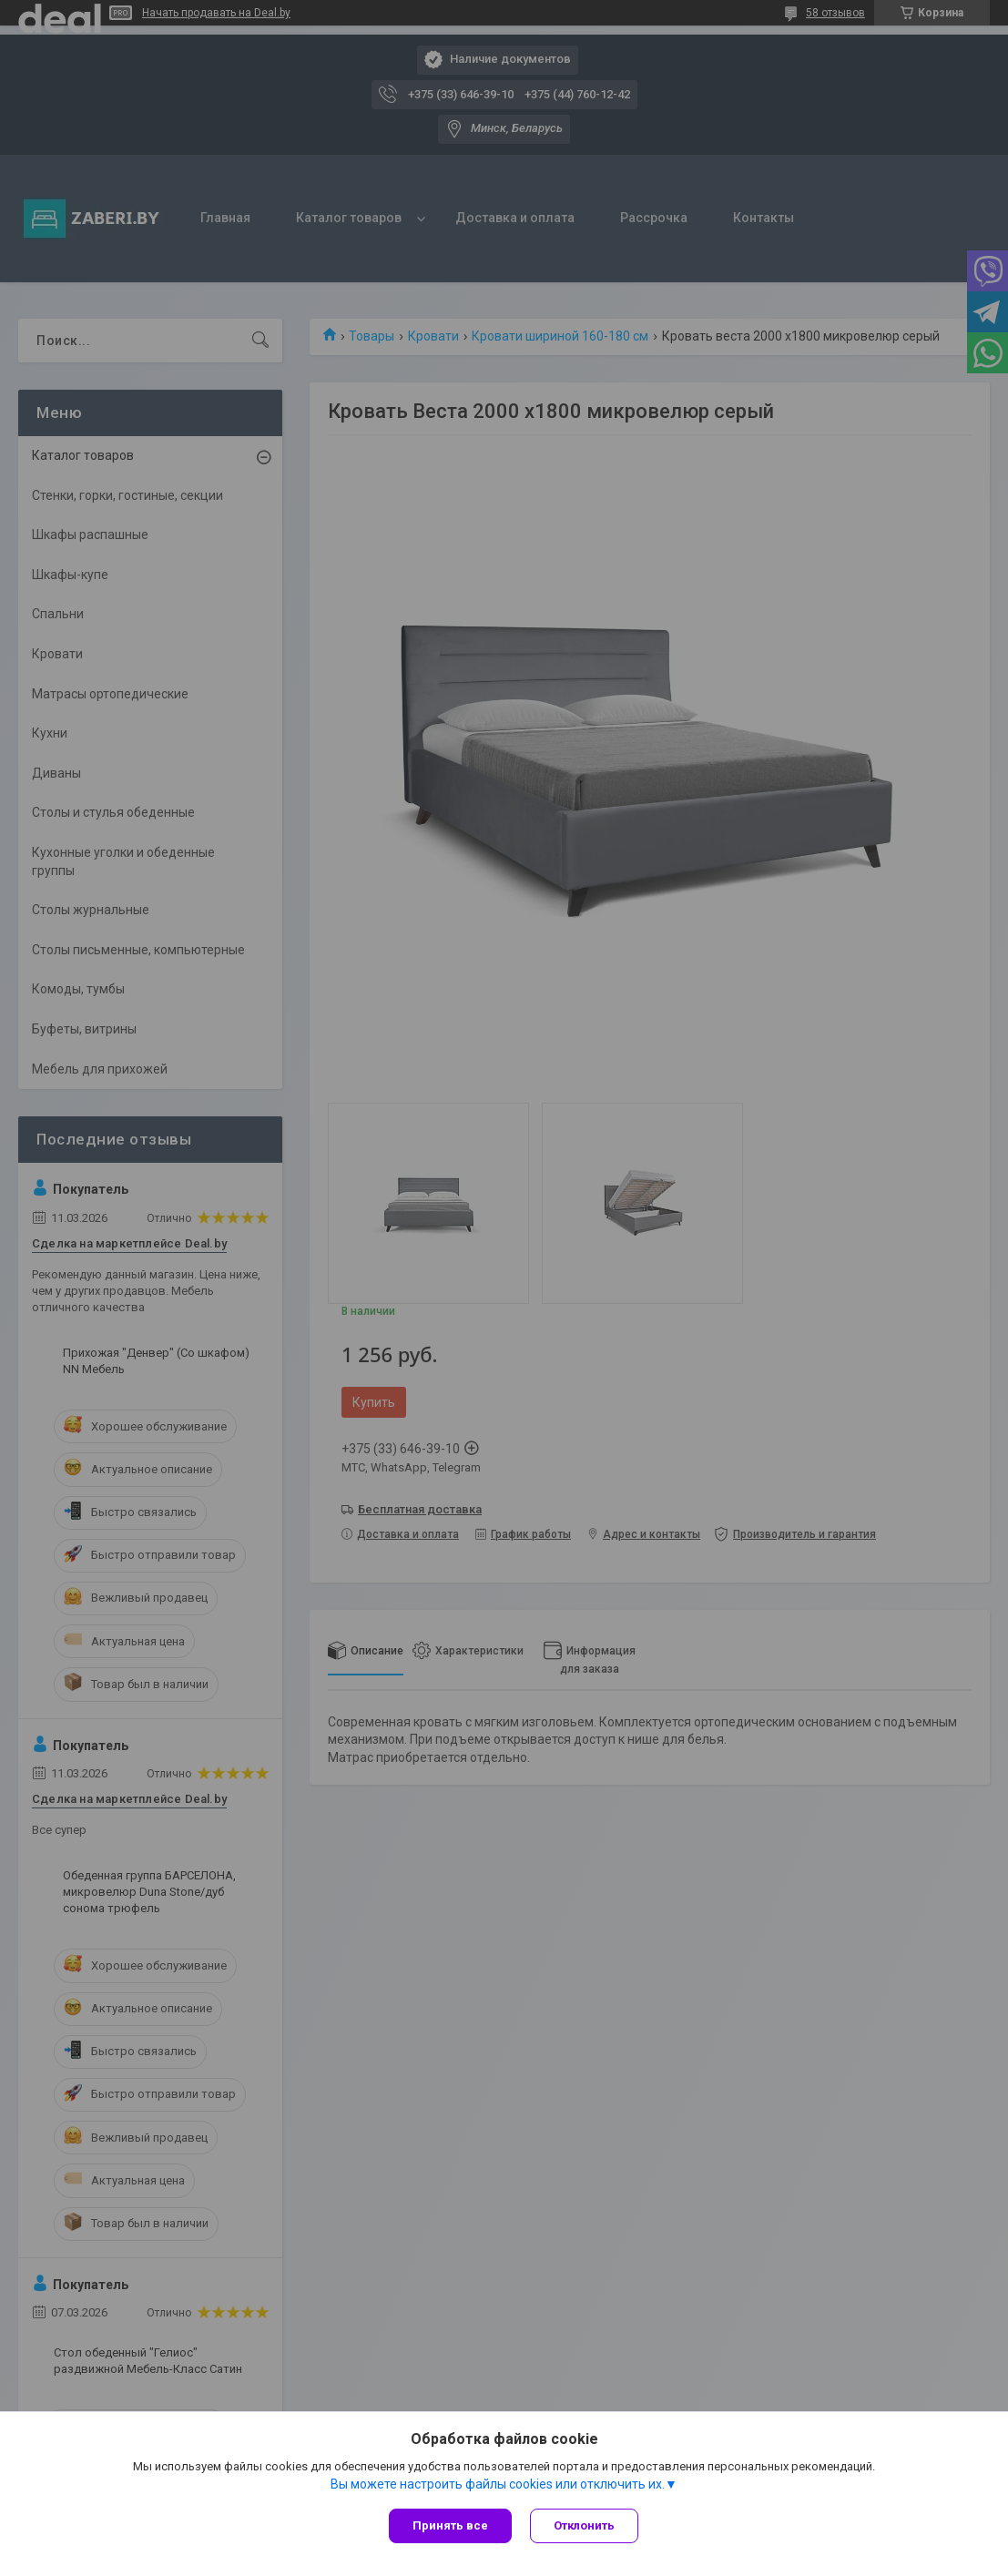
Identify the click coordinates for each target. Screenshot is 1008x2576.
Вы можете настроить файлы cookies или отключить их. (498, 2484)
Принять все (450, 2525)
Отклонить (584, 2525)
